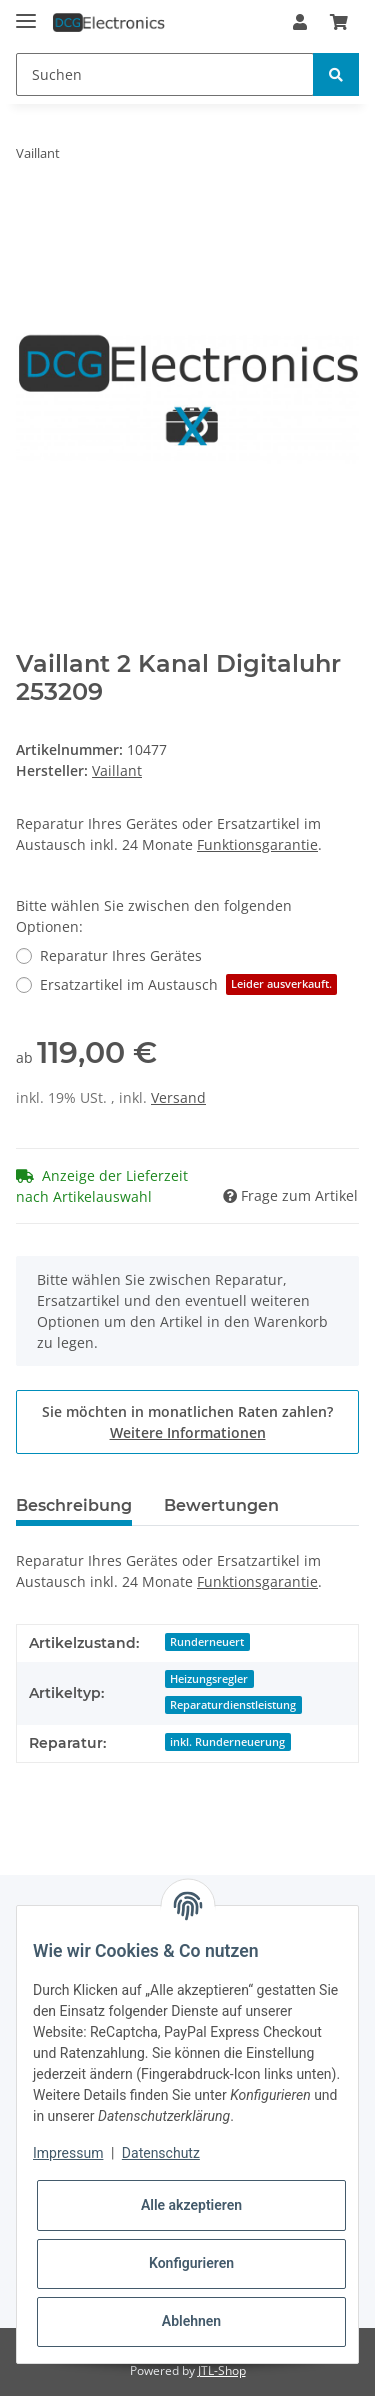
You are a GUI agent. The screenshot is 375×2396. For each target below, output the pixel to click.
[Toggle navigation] (26, 12)
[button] (300, 22)
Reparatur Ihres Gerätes (121, 955)
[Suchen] (165, 74)
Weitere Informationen (188, 1432)
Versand (178, 1097)
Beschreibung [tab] (74, 1505)
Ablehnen (191, 2321)
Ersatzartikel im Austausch (188, 984)
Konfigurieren (191, 2263)
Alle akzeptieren (191, 2205)
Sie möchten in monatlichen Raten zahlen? (187, 1422)
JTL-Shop (222, 2370)
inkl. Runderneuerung (227, 1742)
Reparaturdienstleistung (233, 1705)
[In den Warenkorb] (32, 216)
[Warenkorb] (339, 22)
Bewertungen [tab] (221, 1505)
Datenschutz (161, 2153)
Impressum (68, 2153)
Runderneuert (207, 1642)
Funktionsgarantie (257, 844)
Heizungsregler (209, 1679)
